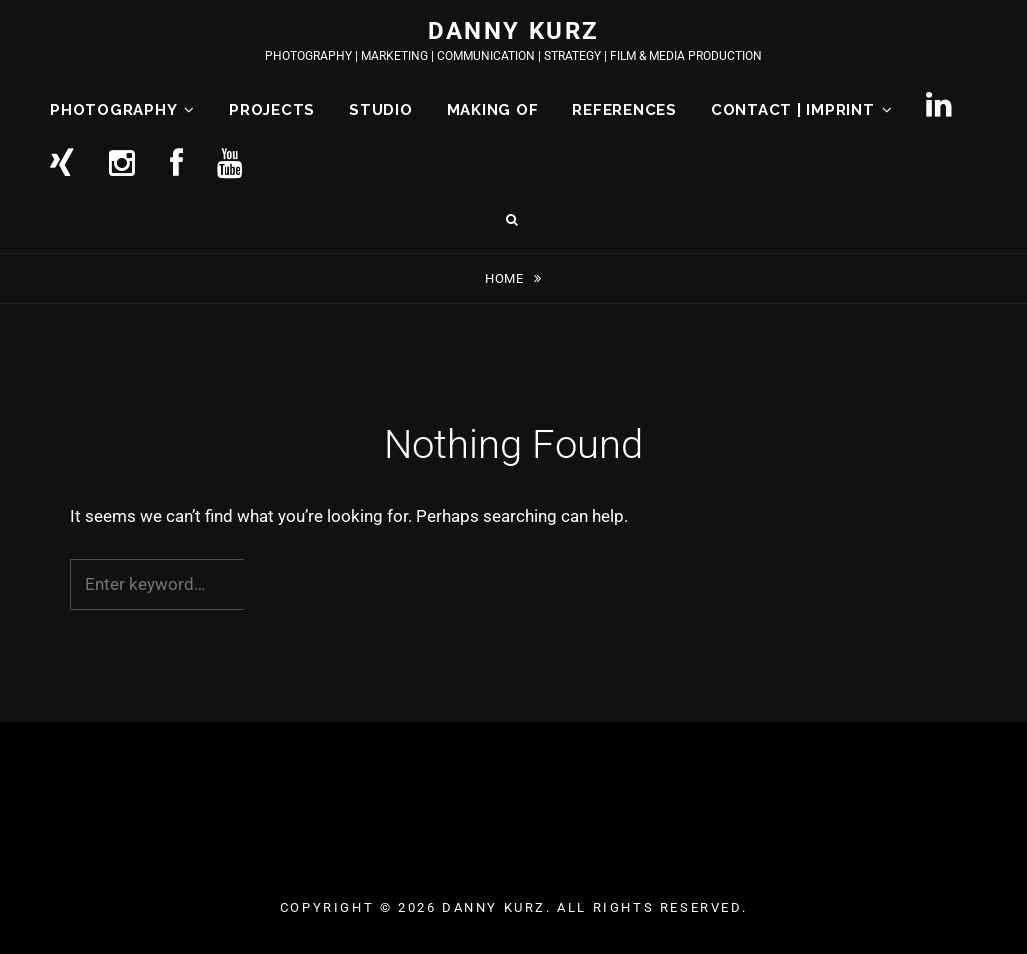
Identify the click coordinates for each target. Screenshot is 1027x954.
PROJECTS (272, 110)
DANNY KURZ (514, 31)
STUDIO (381, 110)
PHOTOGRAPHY (113, 110)
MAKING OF (493, 110)
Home (506, 278)
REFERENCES (624, 110)
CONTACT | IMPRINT (793, 110)
